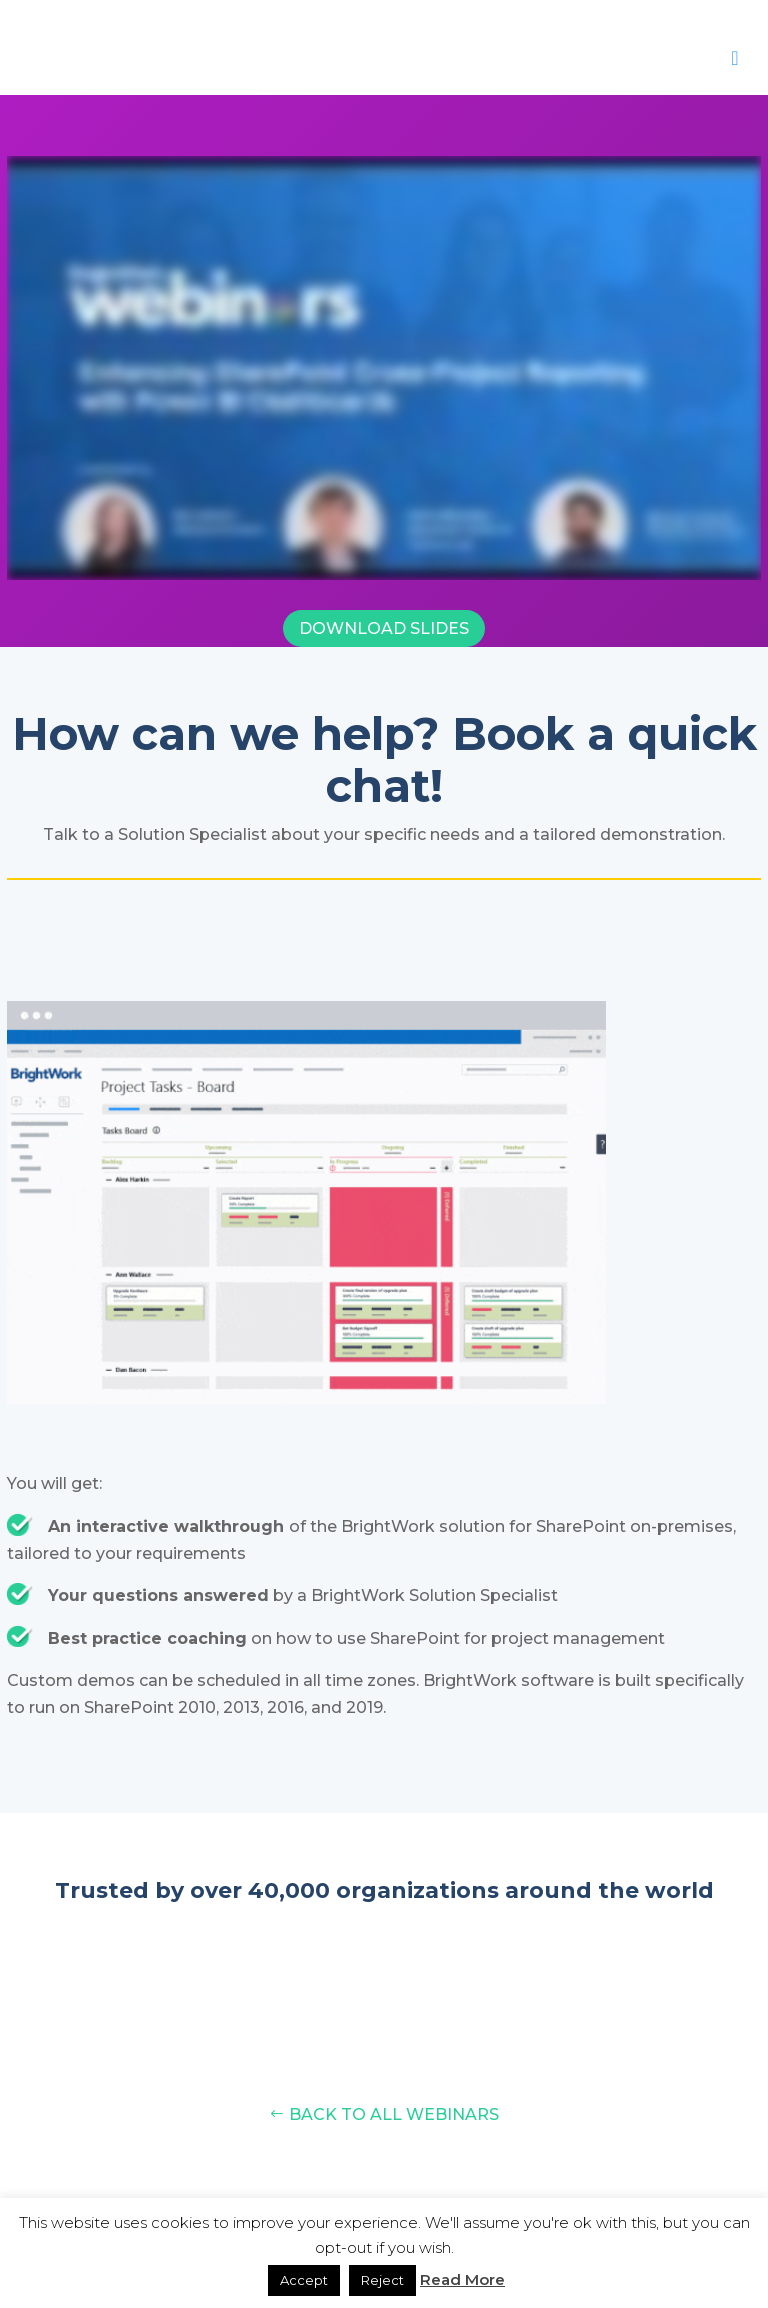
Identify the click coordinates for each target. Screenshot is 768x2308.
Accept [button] (304, 2280)
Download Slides (384, 628)
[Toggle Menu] (735, 58)
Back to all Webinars (394, 2114)
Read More (462, 2279)
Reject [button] (382, 2280)
